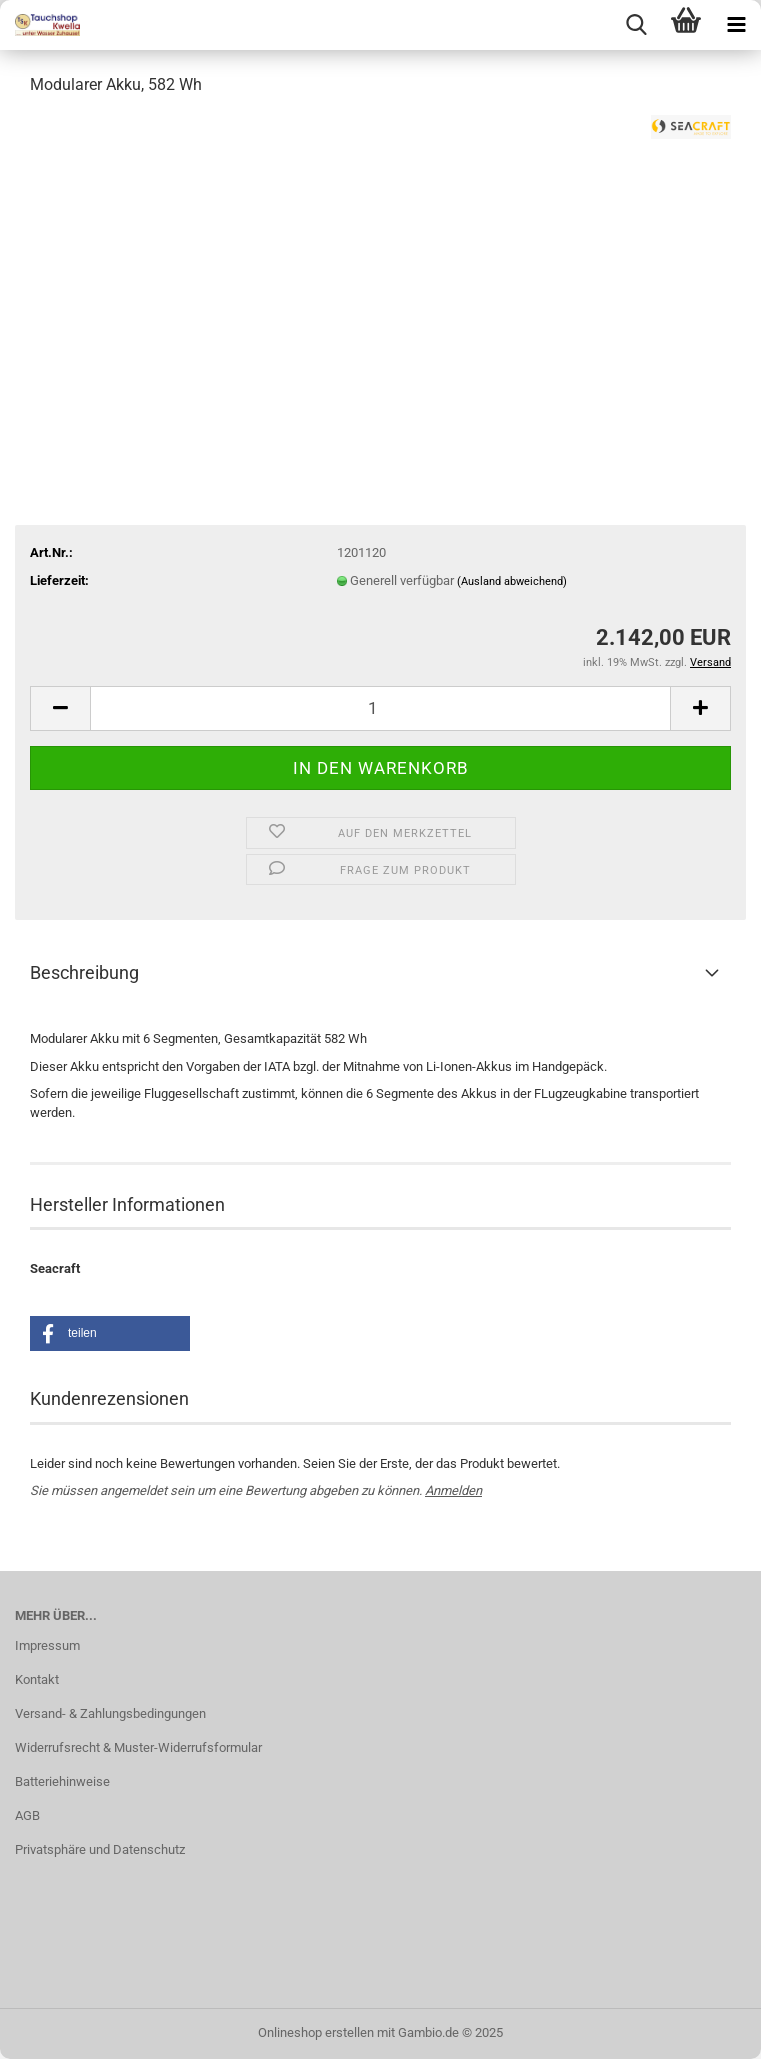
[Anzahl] (380, 708)
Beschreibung (84, 972)
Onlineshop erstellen (316, 2032)
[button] (60, 708)
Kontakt (37, 1679)
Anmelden (453, 1490)
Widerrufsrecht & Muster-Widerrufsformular (138, 1747)
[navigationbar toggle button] (736, 25)
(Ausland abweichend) (512, 581)
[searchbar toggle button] (636, 25)
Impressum (47, 1645)
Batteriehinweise (62, 1781)
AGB (27, 1815)
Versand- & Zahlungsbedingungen (110, 1713)
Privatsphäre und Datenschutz (100, 1849)
